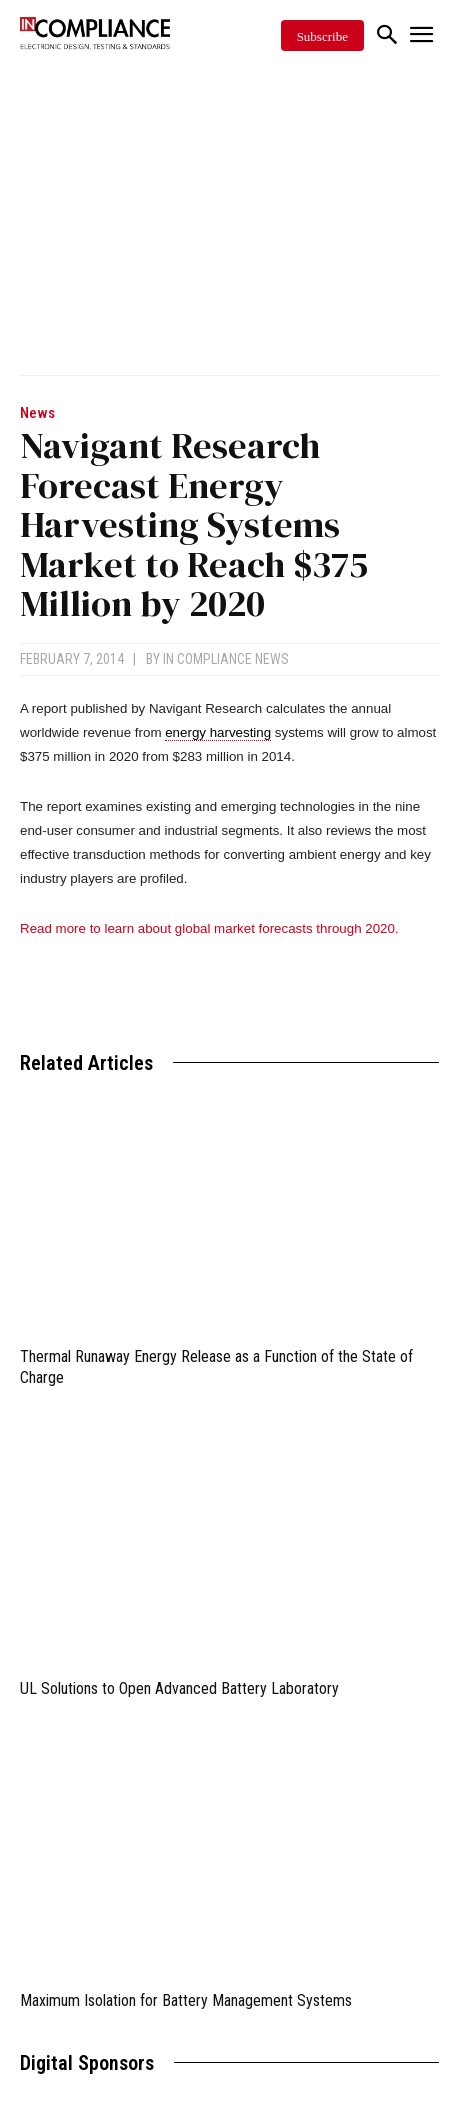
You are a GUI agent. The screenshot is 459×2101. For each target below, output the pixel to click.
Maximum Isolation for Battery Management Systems (186, 2000)
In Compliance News (226, 659)
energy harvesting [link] (218, 732)
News (37, 413)
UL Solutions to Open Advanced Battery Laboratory (179, 1688)
